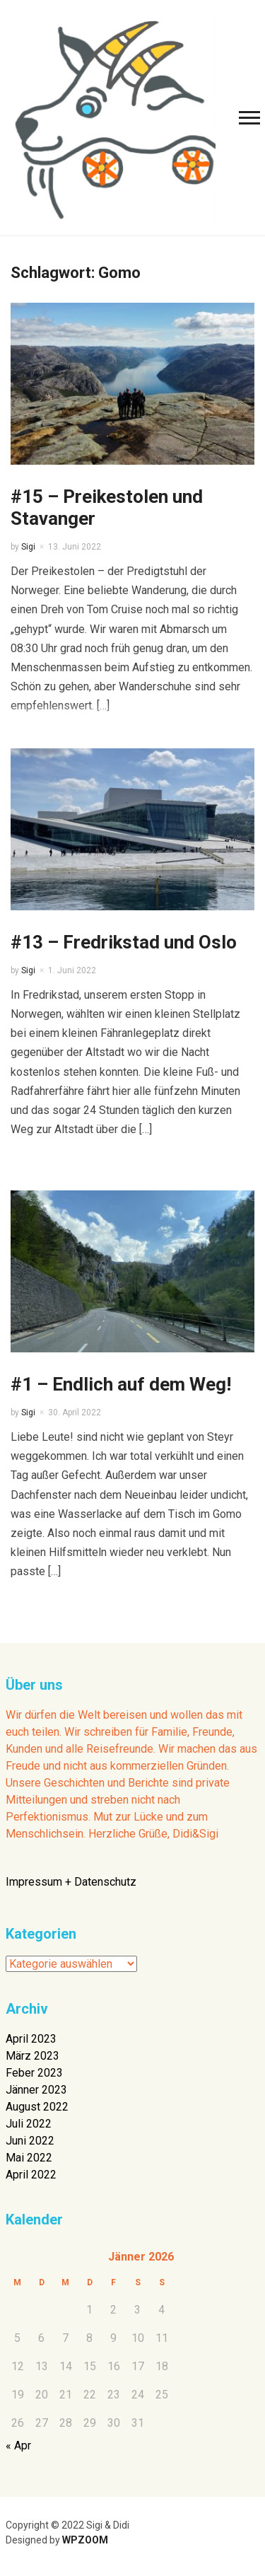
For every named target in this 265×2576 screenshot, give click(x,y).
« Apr (18, 2445)
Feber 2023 (34, 2072)
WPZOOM (85, 2540)
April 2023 (31, 2039)
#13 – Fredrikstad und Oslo (124, 942)
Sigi (28, 547)
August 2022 (37, 2106)
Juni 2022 (30, 2140)
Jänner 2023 (36, 2089)
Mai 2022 (29, 2157)
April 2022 (31, 2174)
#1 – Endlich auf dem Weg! (121, 1384)
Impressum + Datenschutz (71, 1882)
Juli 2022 (29, 2123)
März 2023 (32, 2055)
